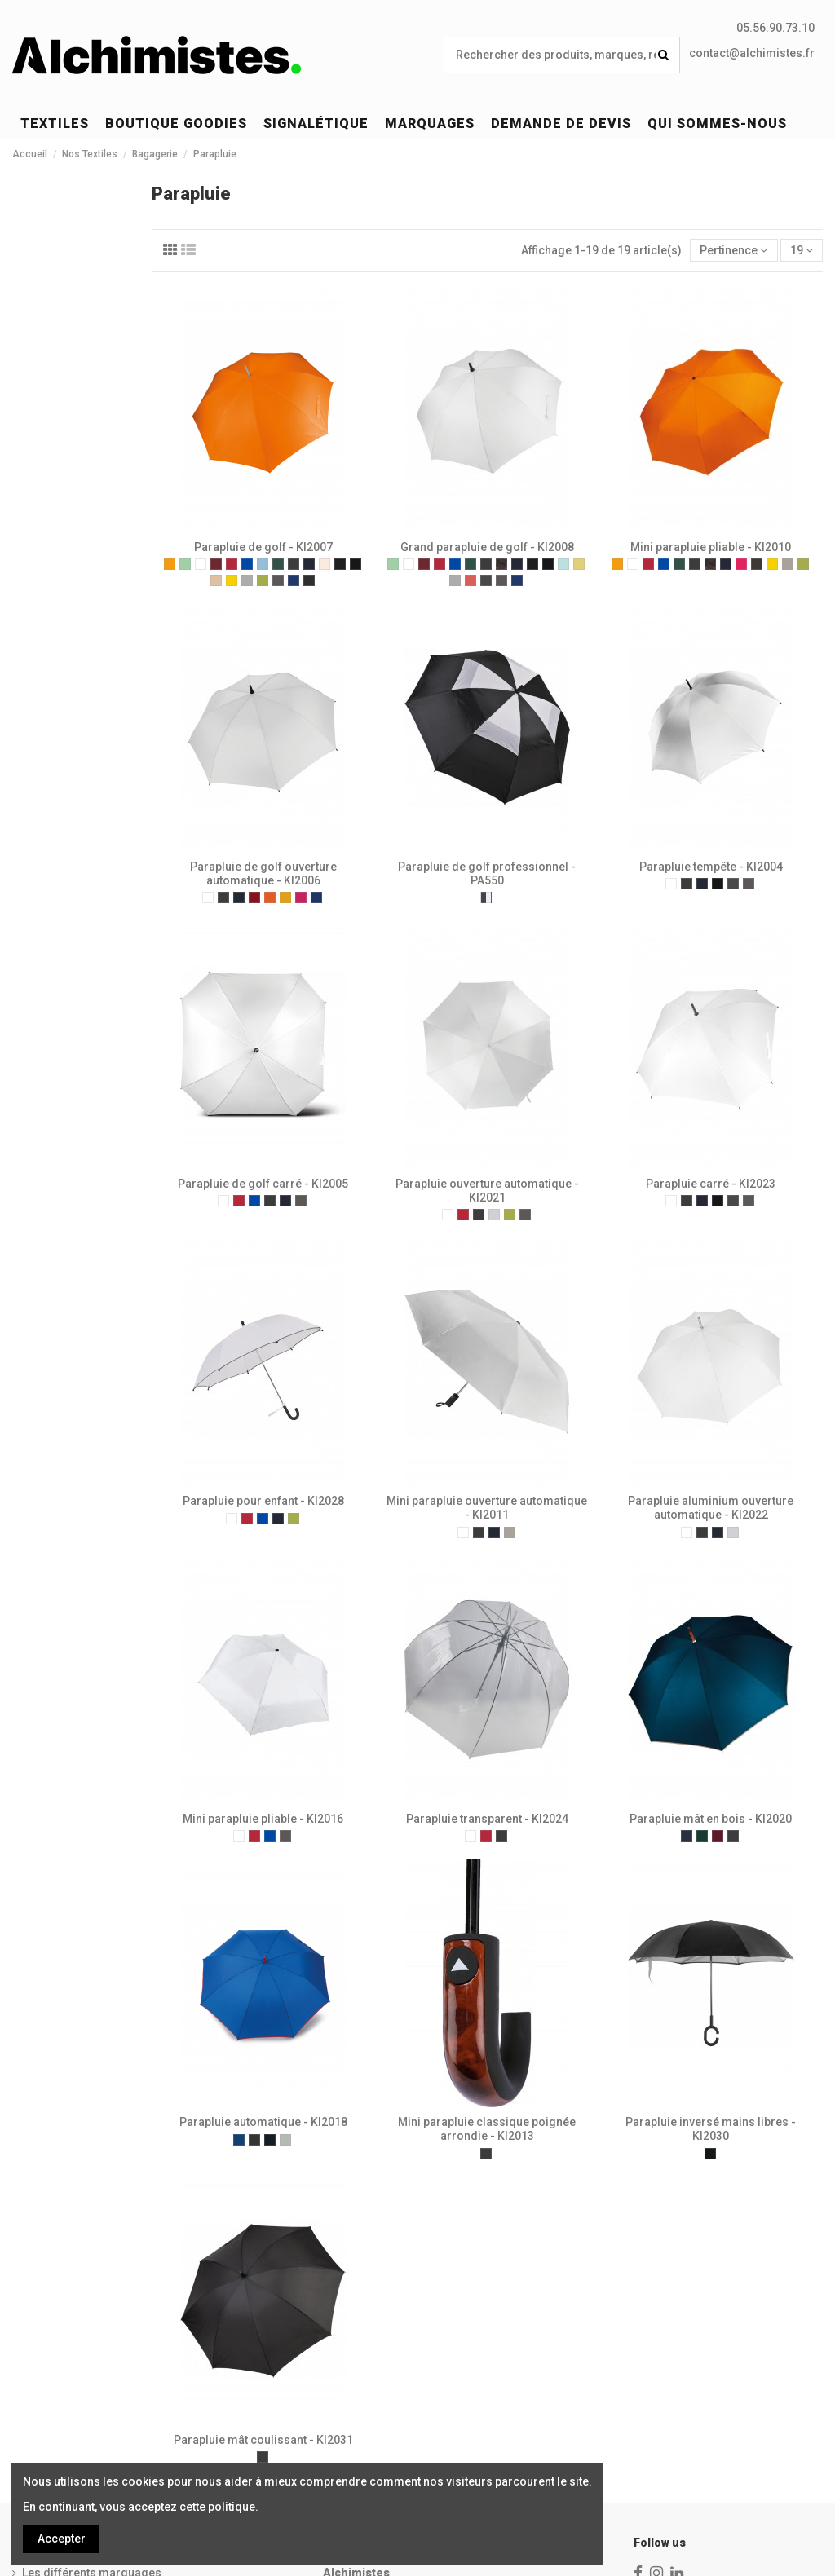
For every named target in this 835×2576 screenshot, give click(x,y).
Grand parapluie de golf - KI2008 (487, 547)
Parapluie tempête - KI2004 (711, 866)
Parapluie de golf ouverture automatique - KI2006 (263, 873)
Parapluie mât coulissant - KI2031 (263, 2439)
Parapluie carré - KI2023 (710, 1183)
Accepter (62, 2538)
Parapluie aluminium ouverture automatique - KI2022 (710, 1507)
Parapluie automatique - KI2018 (263, 2121)
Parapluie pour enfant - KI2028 (263, 1500)
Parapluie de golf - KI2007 (263, 547)
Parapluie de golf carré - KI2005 (263, 1183)
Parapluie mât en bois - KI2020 (711, 1818)
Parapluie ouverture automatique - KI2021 (487, 1190)
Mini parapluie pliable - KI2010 (710, 547)
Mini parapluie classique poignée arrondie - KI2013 (487, 2128)
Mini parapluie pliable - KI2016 (263, 1818)
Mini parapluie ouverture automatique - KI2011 (487, 1507)
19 (801, 250)
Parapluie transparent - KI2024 (487, 1818)
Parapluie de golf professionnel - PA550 (487, 873)
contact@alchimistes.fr (752, 53)
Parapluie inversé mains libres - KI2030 (710, 2128)
